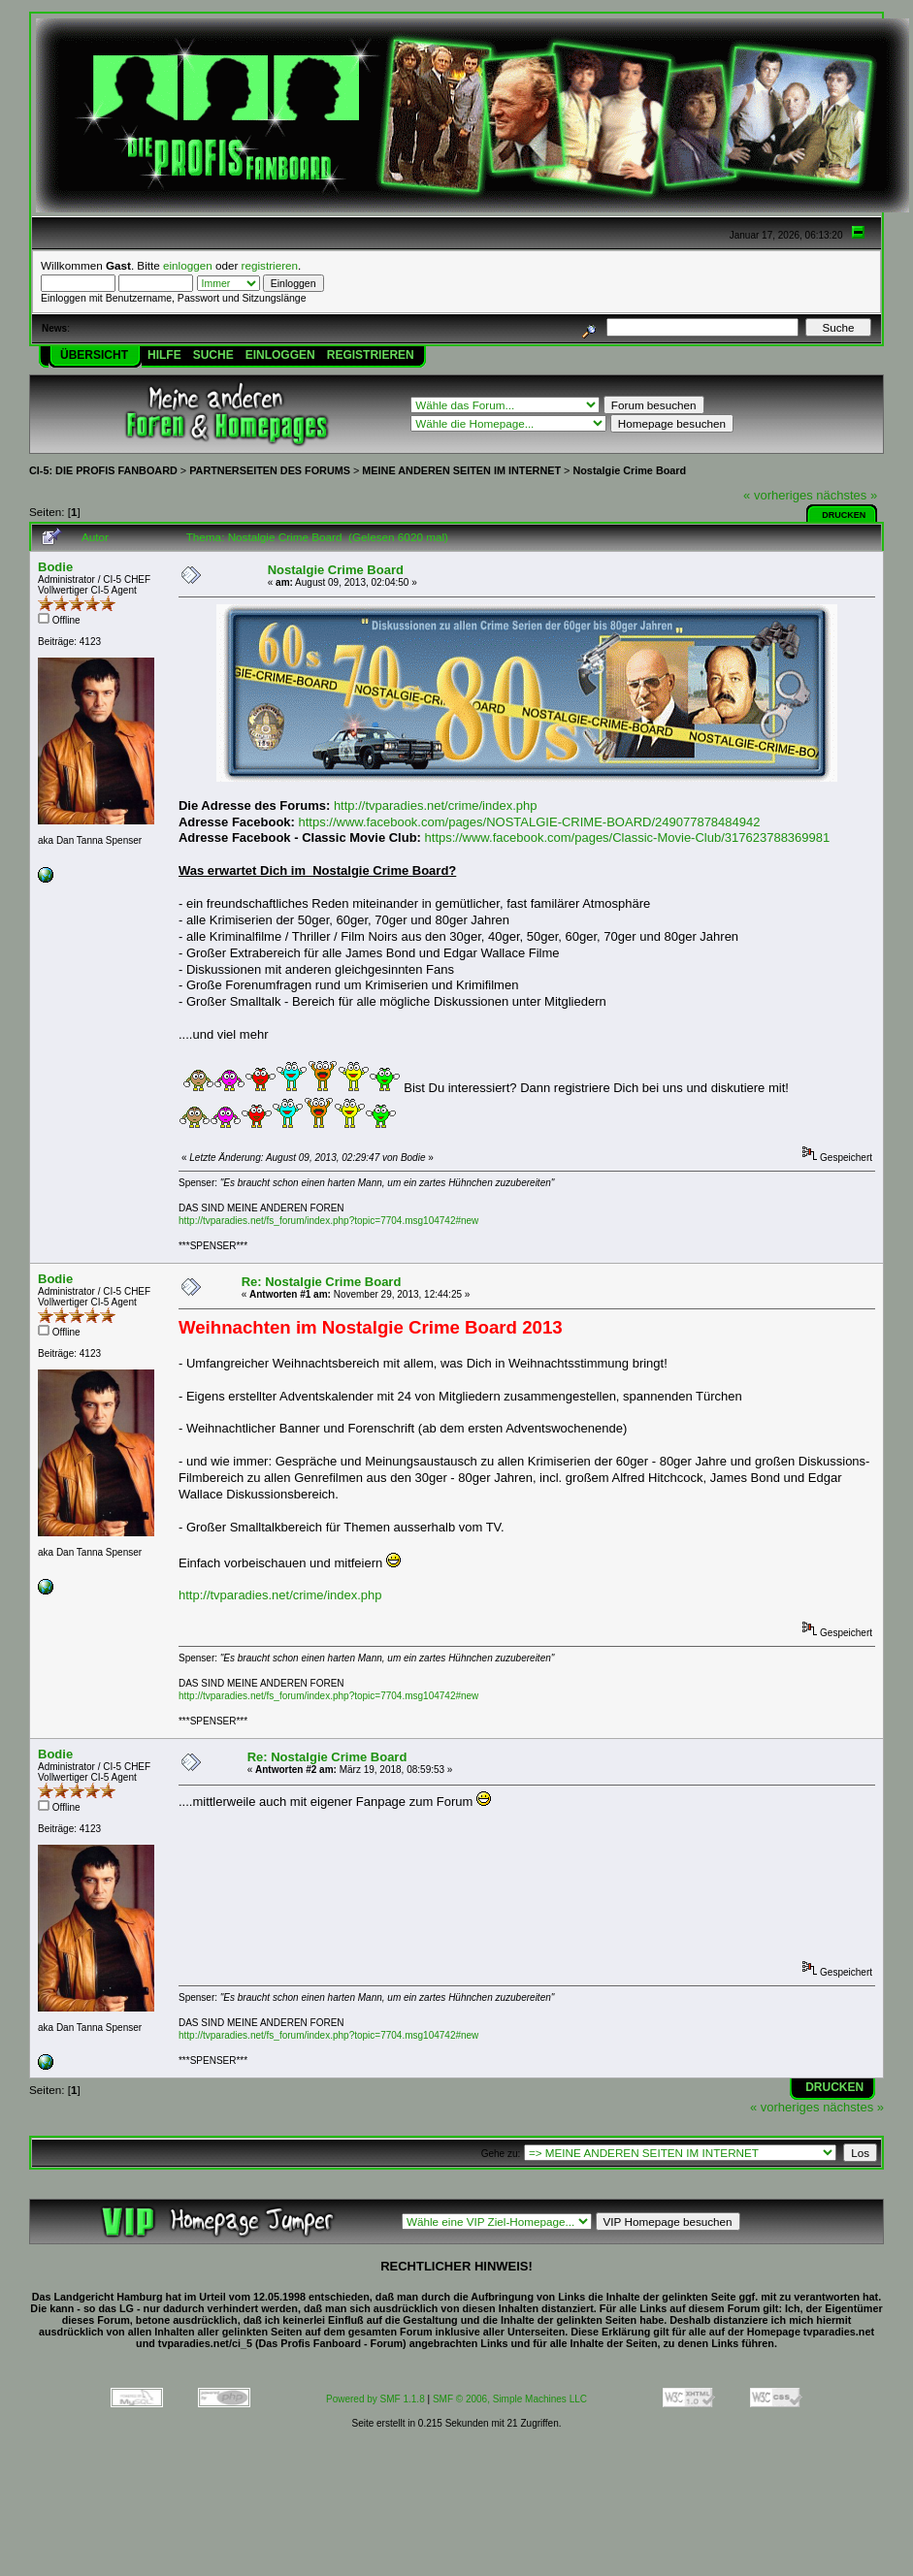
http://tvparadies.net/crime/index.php (436, 805)
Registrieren (370, 355)
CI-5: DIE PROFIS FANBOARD (103, 470)
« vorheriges (778, 495)
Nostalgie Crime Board (629, 470)
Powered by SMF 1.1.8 (375, 2399)
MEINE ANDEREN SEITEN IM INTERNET (461, 470)
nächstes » (846, 495)
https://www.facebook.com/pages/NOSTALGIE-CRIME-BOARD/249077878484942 (530, 822)
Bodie (55, 567)
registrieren (270, 265)
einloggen (187, 265)
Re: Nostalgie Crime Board (322, 1281)
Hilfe (164, 355)
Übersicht (94, 355)
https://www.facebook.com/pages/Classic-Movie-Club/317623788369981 (628, 837)
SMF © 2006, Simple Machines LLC (510, 2399)
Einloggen (280, 355)
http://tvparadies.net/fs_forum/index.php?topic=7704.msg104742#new (328, 1220)
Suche (213, 355)
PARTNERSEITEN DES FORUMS (269, 470)
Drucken (843, 515)
